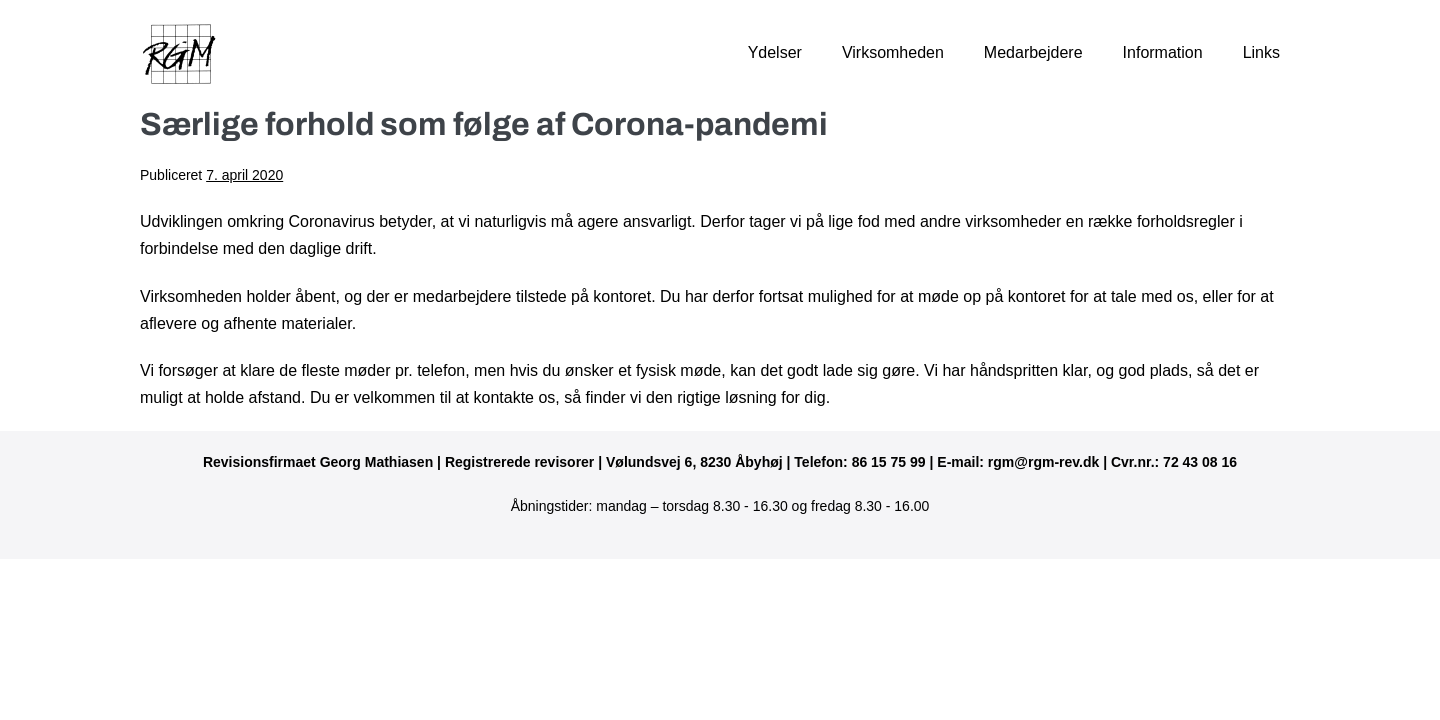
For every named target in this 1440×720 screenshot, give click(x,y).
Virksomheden (893, 52)
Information (1163, 52)
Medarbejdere (1033, 52)
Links (1261, 52)
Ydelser (775, 52)
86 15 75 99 (889, 462)
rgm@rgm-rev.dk (1043, 462)
